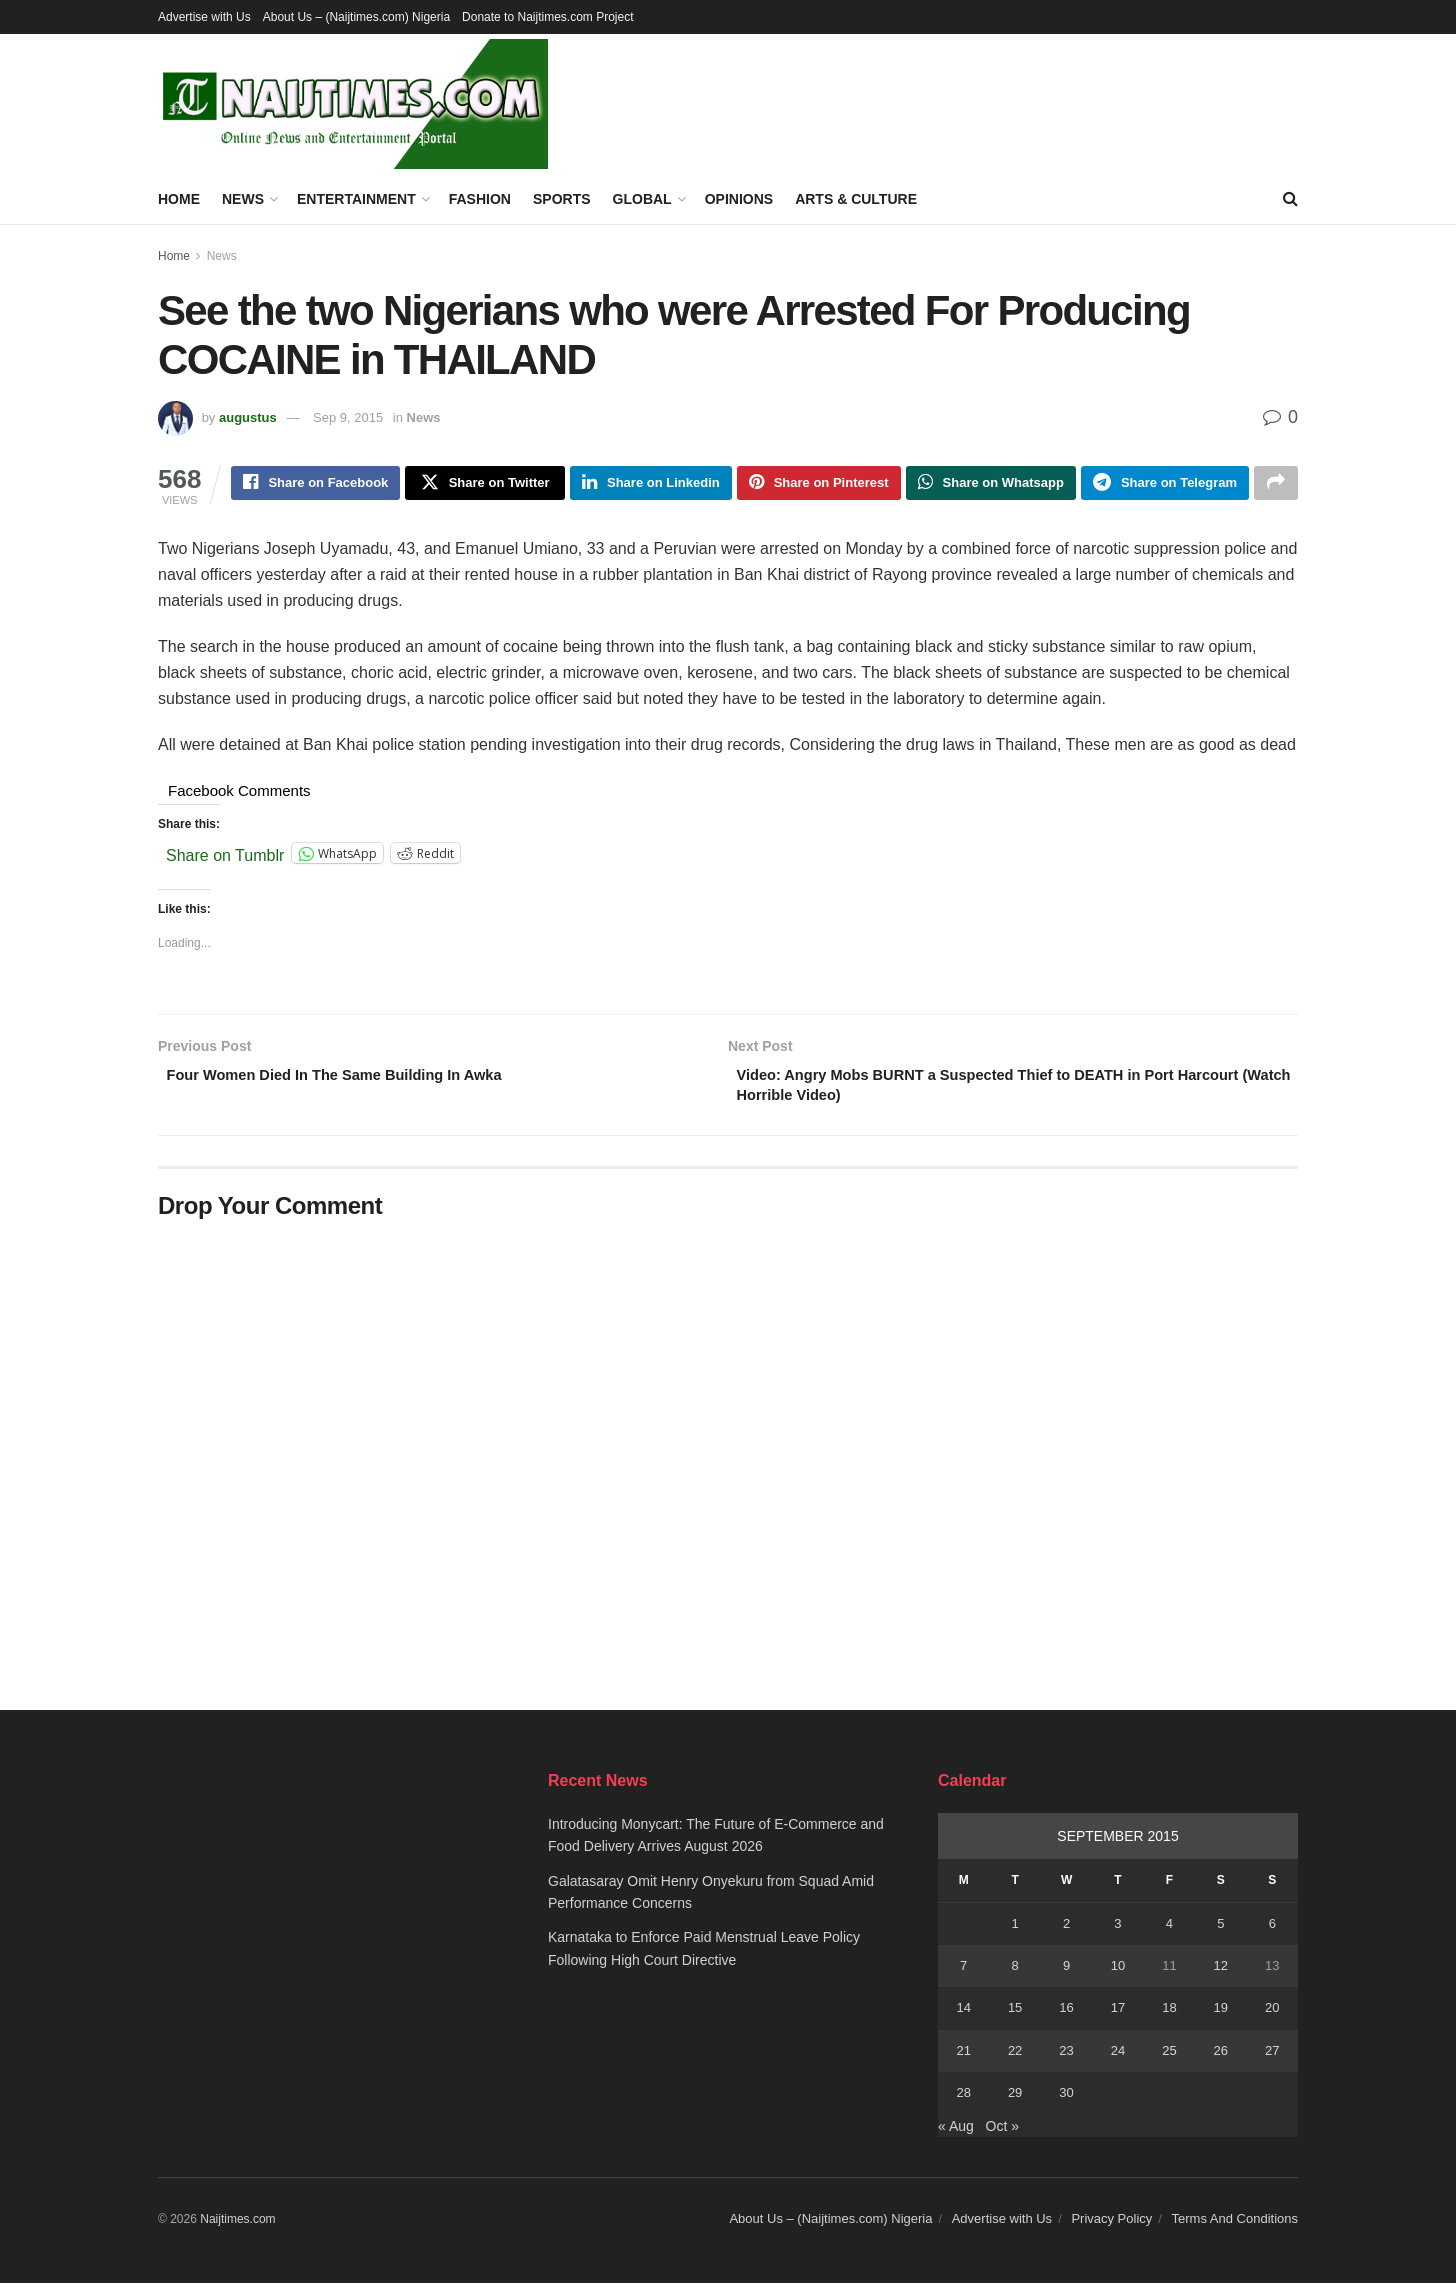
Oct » (1002, 2135)
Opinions (739, 199)
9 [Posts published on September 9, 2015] (1066, 1974)
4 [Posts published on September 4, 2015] (1169, 1932)
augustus (248, 417)
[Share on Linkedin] (651, 485)
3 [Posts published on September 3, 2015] (1117, 1932)
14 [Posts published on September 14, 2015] (963, 2017)
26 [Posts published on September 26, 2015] (1221, 2059)
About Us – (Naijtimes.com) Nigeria (356, 17)
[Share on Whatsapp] (991, 485)
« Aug (956, 2135)
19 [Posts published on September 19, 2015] (1221, 2017)
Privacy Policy (1111, 2227)
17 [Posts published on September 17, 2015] (1118, 2017)
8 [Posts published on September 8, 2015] (1015, 1974)
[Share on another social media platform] (1276, 485)
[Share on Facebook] (315, 485)
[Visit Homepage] (353, 104)
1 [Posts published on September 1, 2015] (1015, 1932)
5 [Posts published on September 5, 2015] (1220, 1932)
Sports (562, 199)
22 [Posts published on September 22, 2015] (1015, 2059)
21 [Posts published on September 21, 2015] (963, 2059)
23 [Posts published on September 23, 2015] (1066, 2059)
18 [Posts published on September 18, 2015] (1169, 2017)
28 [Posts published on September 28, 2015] (963, 2101)
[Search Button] (1290, 199)
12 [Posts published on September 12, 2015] (1221, 1974)
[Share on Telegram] (1165, 485)
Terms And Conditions (1235, 2227)
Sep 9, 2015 (348, 417)
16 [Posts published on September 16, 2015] (1066, 2017)
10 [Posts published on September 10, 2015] (1118, 1974)
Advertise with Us (204, 17)
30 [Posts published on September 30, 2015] (1066, 2101)
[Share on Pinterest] (819, 485)
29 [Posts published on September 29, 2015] (1015, 2101)
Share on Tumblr (225, 857)
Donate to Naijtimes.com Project (547, 17)
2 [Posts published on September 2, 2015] (1066, 1932)
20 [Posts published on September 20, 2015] (1272, 2017)
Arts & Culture (856, 199)
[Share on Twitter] (485, 485)
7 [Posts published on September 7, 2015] (963, 1974)
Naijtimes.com (237, 2228)
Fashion (480, 199)
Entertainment (356, 199)
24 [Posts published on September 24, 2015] (1118, 2059)
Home (179, 199)
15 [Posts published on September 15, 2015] (1015, 2017)
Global (642, 199)
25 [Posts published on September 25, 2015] (1169, 2059)
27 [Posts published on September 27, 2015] (1272, 2059)
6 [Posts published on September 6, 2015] (1272, 1932)
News (243, 199)
